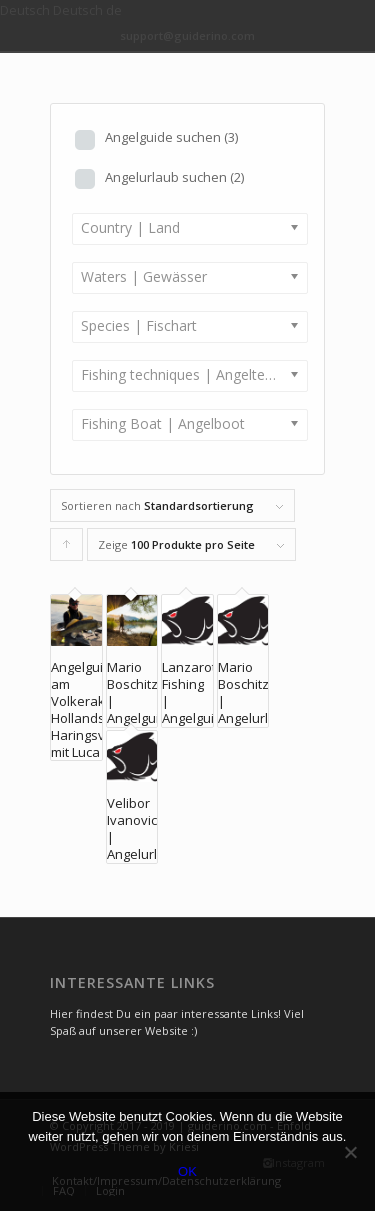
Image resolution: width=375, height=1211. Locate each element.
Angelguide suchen (171, 137)
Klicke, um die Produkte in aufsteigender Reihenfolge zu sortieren (67, 549)
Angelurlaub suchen (174, 177)
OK (187, 1171)
